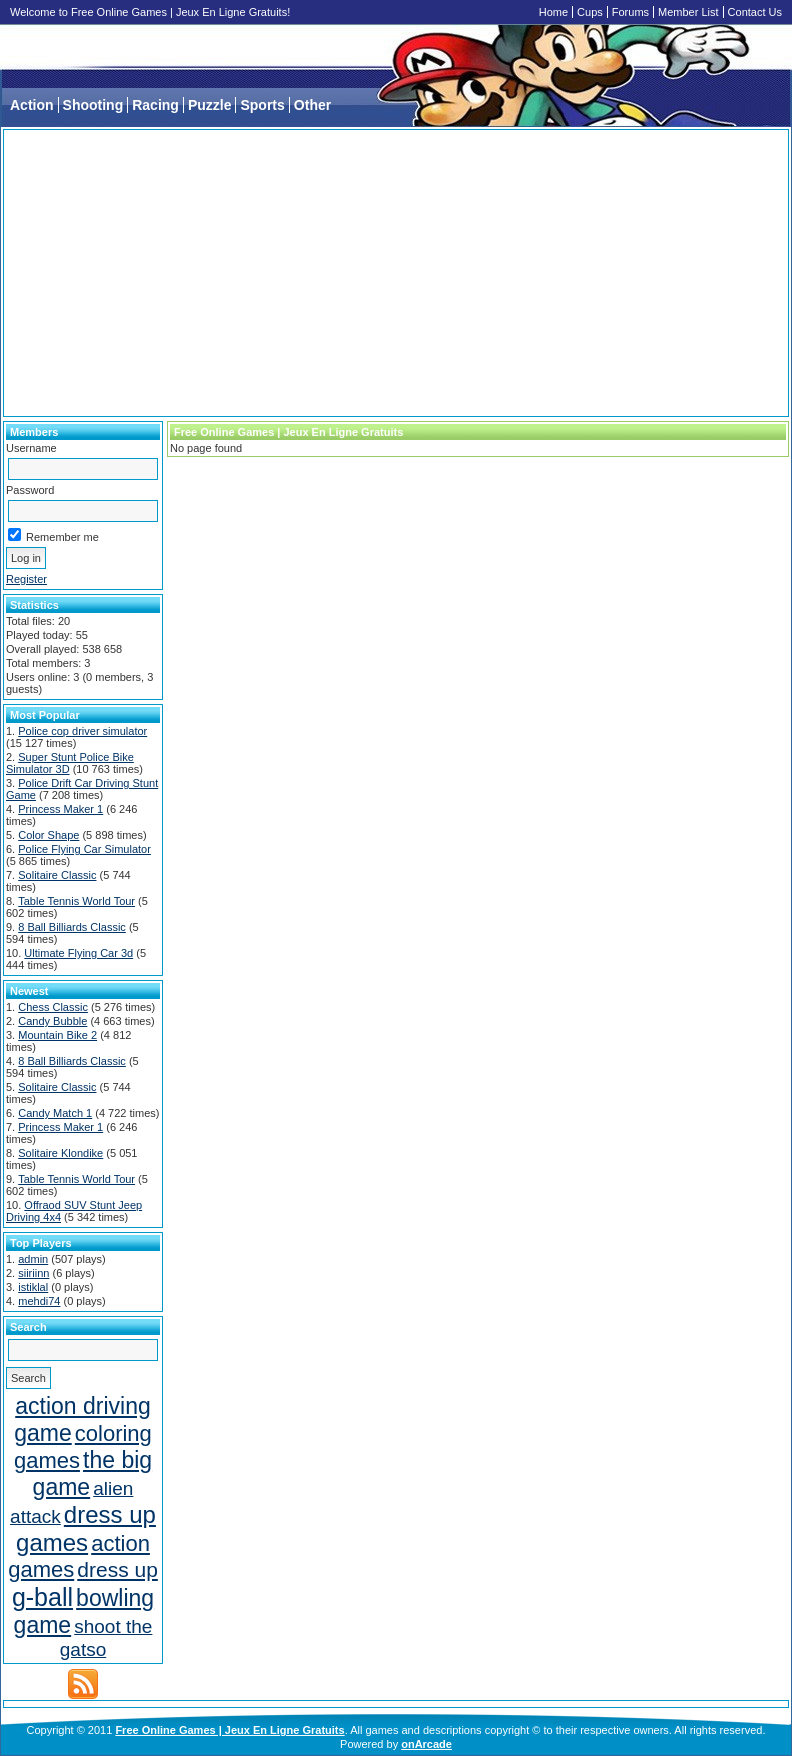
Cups (590, 12)
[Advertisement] (396, 273)
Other (312, 105)
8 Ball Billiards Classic (72, 927)
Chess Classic (53, 1007)
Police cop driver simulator (82, 731)
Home (553, 12)
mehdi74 (39, 1301)
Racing (155, 105)
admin (33, 1259)
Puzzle (210, 105)
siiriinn (33, 1273)
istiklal (33, 1287)
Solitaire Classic (57, 875)
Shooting (93, 105)
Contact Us (755, 12)
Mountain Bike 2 (57, 1035)
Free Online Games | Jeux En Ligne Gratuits (229, 1730)
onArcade (426, 1744)
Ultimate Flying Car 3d (78, 953)
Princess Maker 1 (60, 809)
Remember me (53, 537)
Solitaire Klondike (60, 1153)
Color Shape (48, 835)
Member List (688, 12)
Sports (262, 105)
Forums (630, 12)
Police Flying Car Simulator (84, 849)
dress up (117, 1569)
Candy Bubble (52, 1021)
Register (26, 579)
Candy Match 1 (55, 1113)
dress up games (86, 1528)
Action (32, 105)
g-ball (42, 1597)
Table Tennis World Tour (76, 901)
